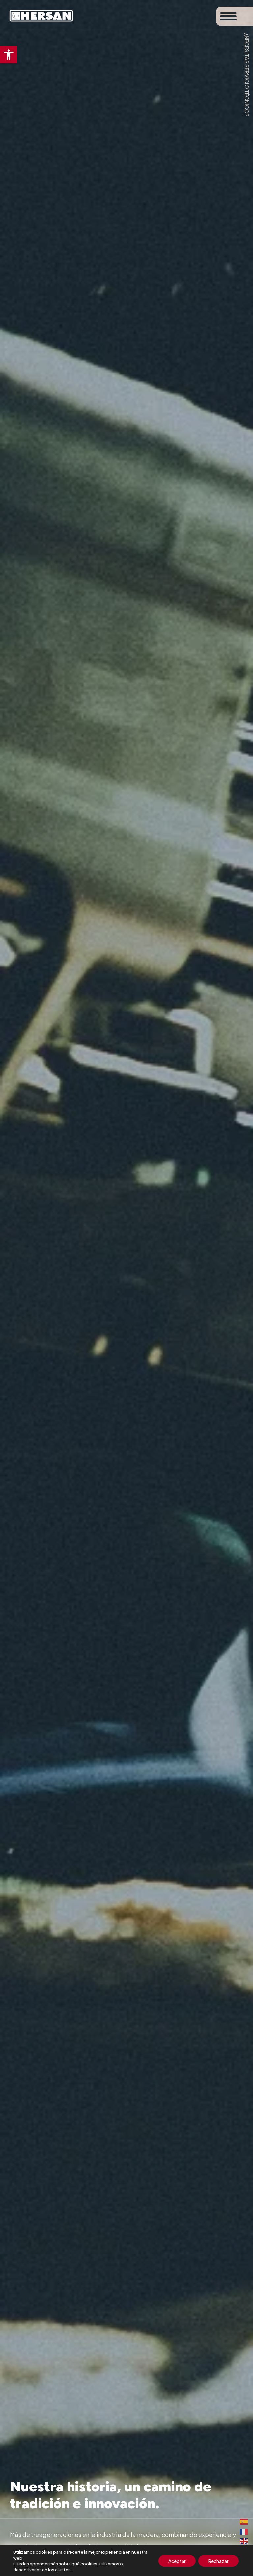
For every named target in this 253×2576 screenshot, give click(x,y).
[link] (8, 54)
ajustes (62, 2569)
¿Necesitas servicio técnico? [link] (246, 74)
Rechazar (218, 2561)
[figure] (126, 1288)
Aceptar (177, 2561)
